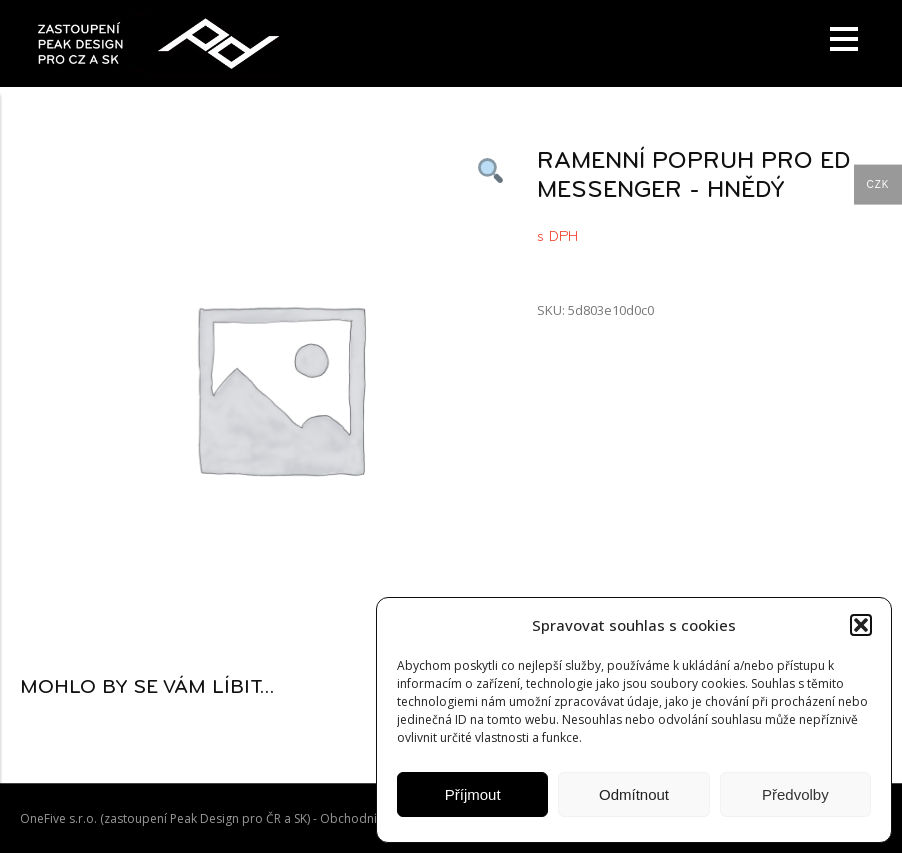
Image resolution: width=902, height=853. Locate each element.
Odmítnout (634, 794)
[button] (861, 625)
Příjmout (473, 794)
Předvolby (795, 794)
